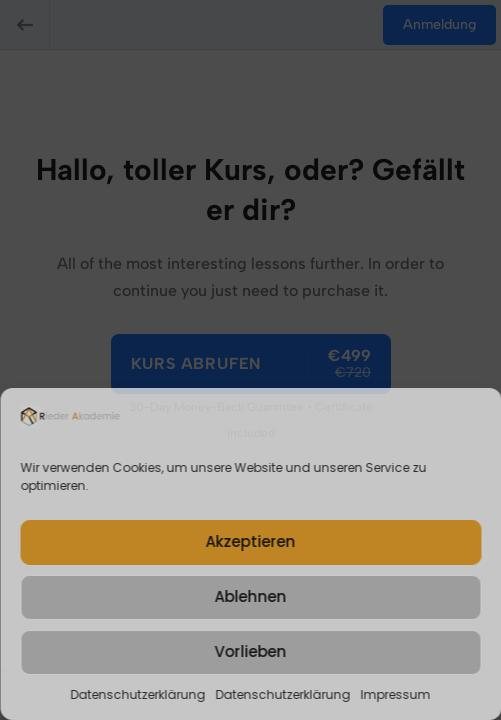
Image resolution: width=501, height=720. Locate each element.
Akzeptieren (251, 541)
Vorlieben (251, 651)
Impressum (396, 694)
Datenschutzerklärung (138, 694)
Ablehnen (251, 596)
